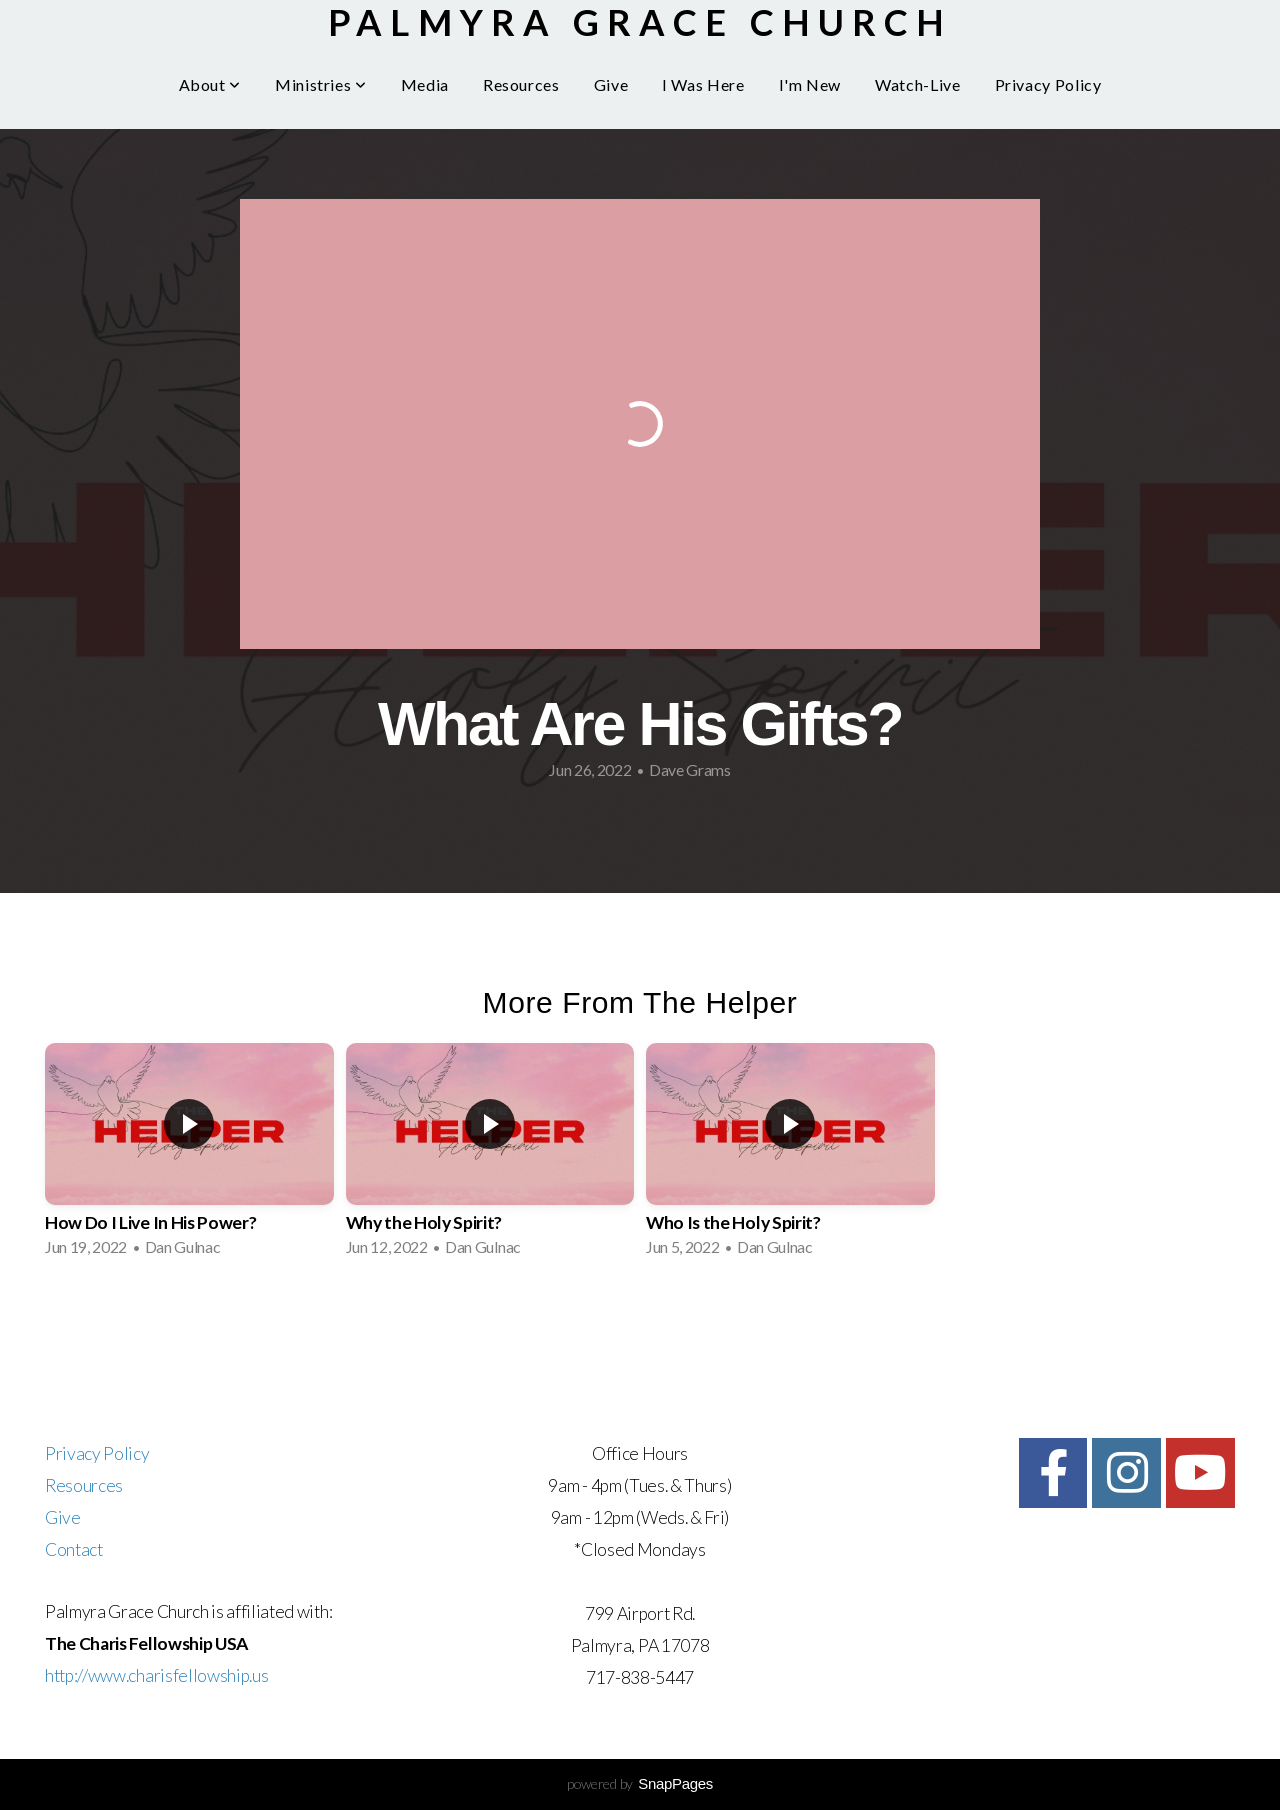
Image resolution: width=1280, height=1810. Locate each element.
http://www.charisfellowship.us (156, 1675)
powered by (640, 1783)
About (210, 84)
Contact (74, 1549)
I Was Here (703, 84)
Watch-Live (917, 84)
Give (611, 84)
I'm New (810, 84)
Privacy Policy (1048, 84)
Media (425, 84)
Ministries (321, 84)
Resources (521, 84)
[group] (189, 1156)
